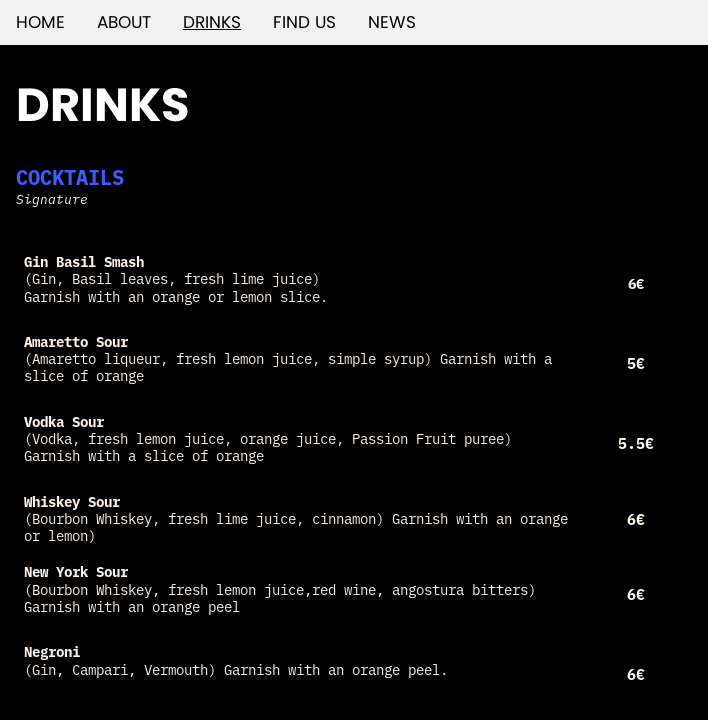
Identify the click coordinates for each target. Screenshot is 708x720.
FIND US (304, 22)
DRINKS (212, 22)
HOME (40, 22)
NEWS (392, 22)
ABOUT (124, 22)
